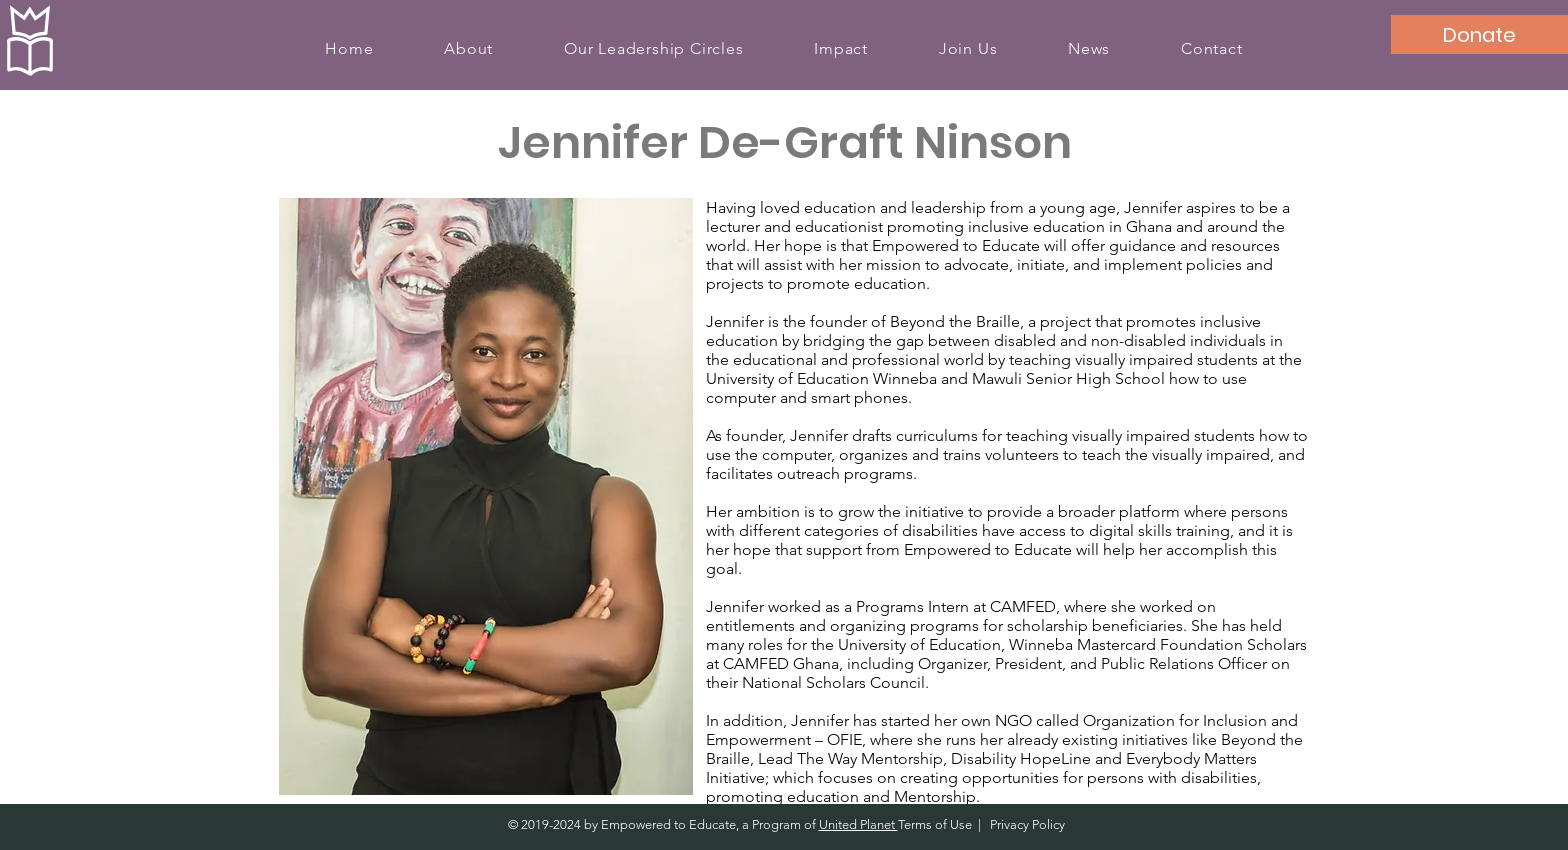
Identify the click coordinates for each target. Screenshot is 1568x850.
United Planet (858, 824)
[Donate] (1479, 34)
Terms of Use (935, 824)
